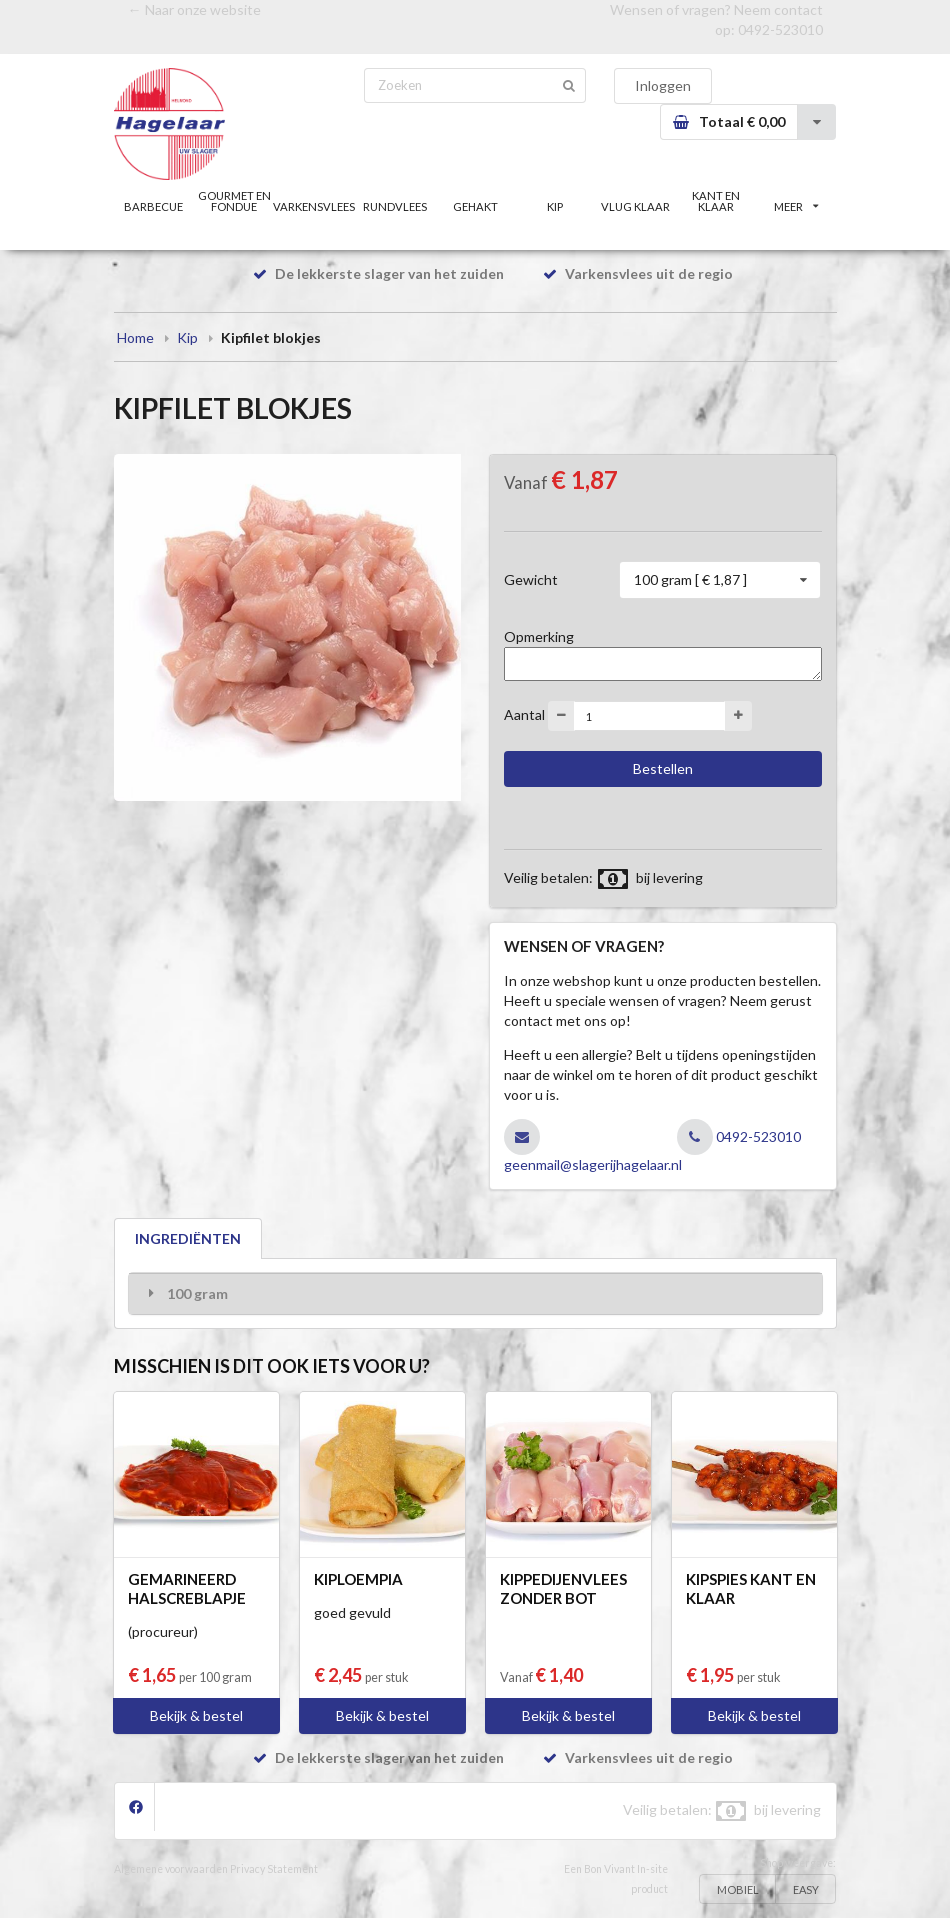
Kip (187, 337)
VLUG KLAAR (635, 206)
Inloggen (663, 85)
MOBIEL (738, 1889)
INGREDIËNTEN (188, 1238)
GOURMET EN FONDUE (234, 201)
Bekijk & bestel (196, 1715)
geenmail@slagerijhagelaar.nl (593, 1164)
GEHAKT (475, 206)
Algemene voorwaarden (171, 1869)
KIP (555, 206)
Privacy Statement (274, 1869)
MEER (796, 206)
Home (135, 337)
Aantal (524, 714)
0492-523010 (780, 29)
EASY (806, 1889)
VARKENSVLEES (314, 206)
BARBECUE (153, 206)
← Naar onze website (194, 9)
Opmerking (539, 636)
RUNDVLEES (395, 206)
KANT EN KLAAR (716, 201)
